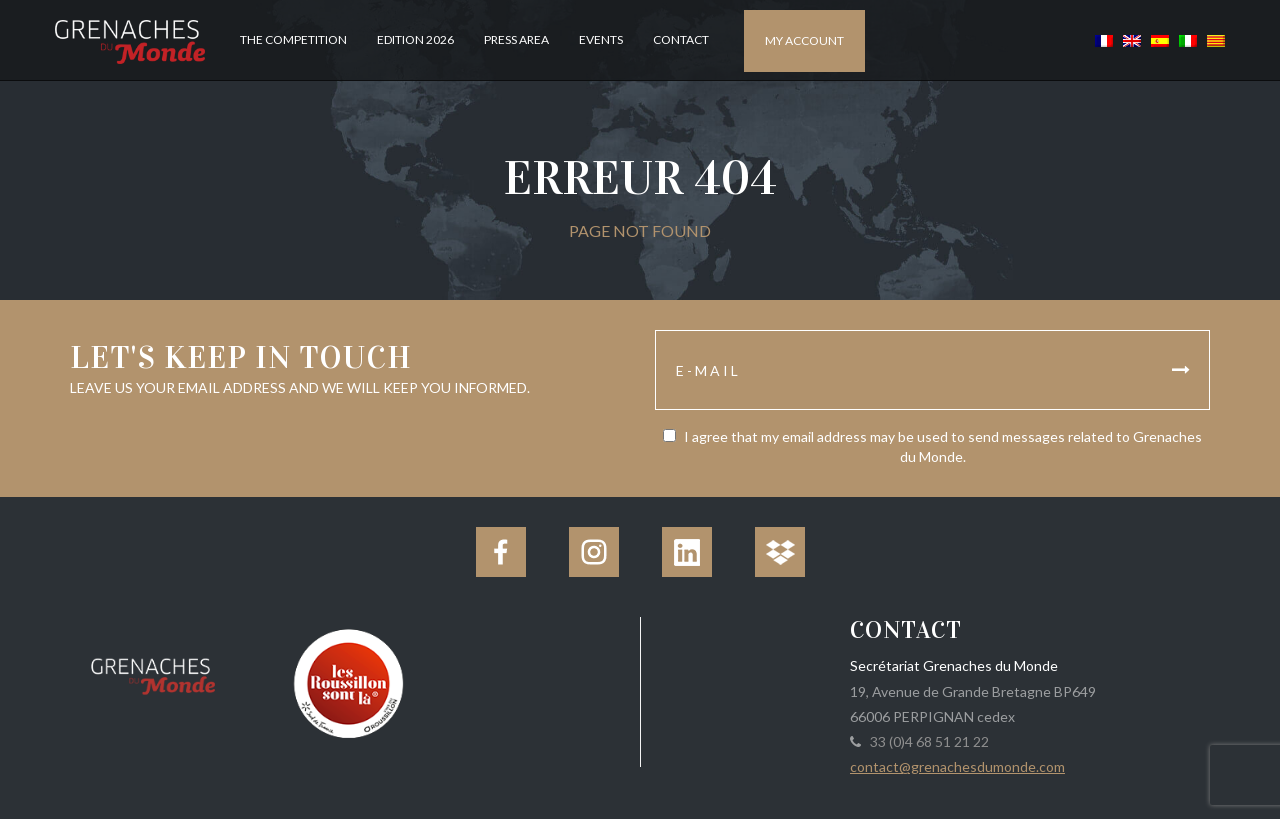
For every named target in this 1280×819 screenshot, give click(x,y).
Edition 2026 (415, 39)
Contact (681, 39)
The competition (293, 39)
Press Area (516, 39)
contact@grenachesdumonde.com (957, 766)
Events (601, 39)
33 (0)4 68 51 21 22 (926, 741)
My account (804, 40)
